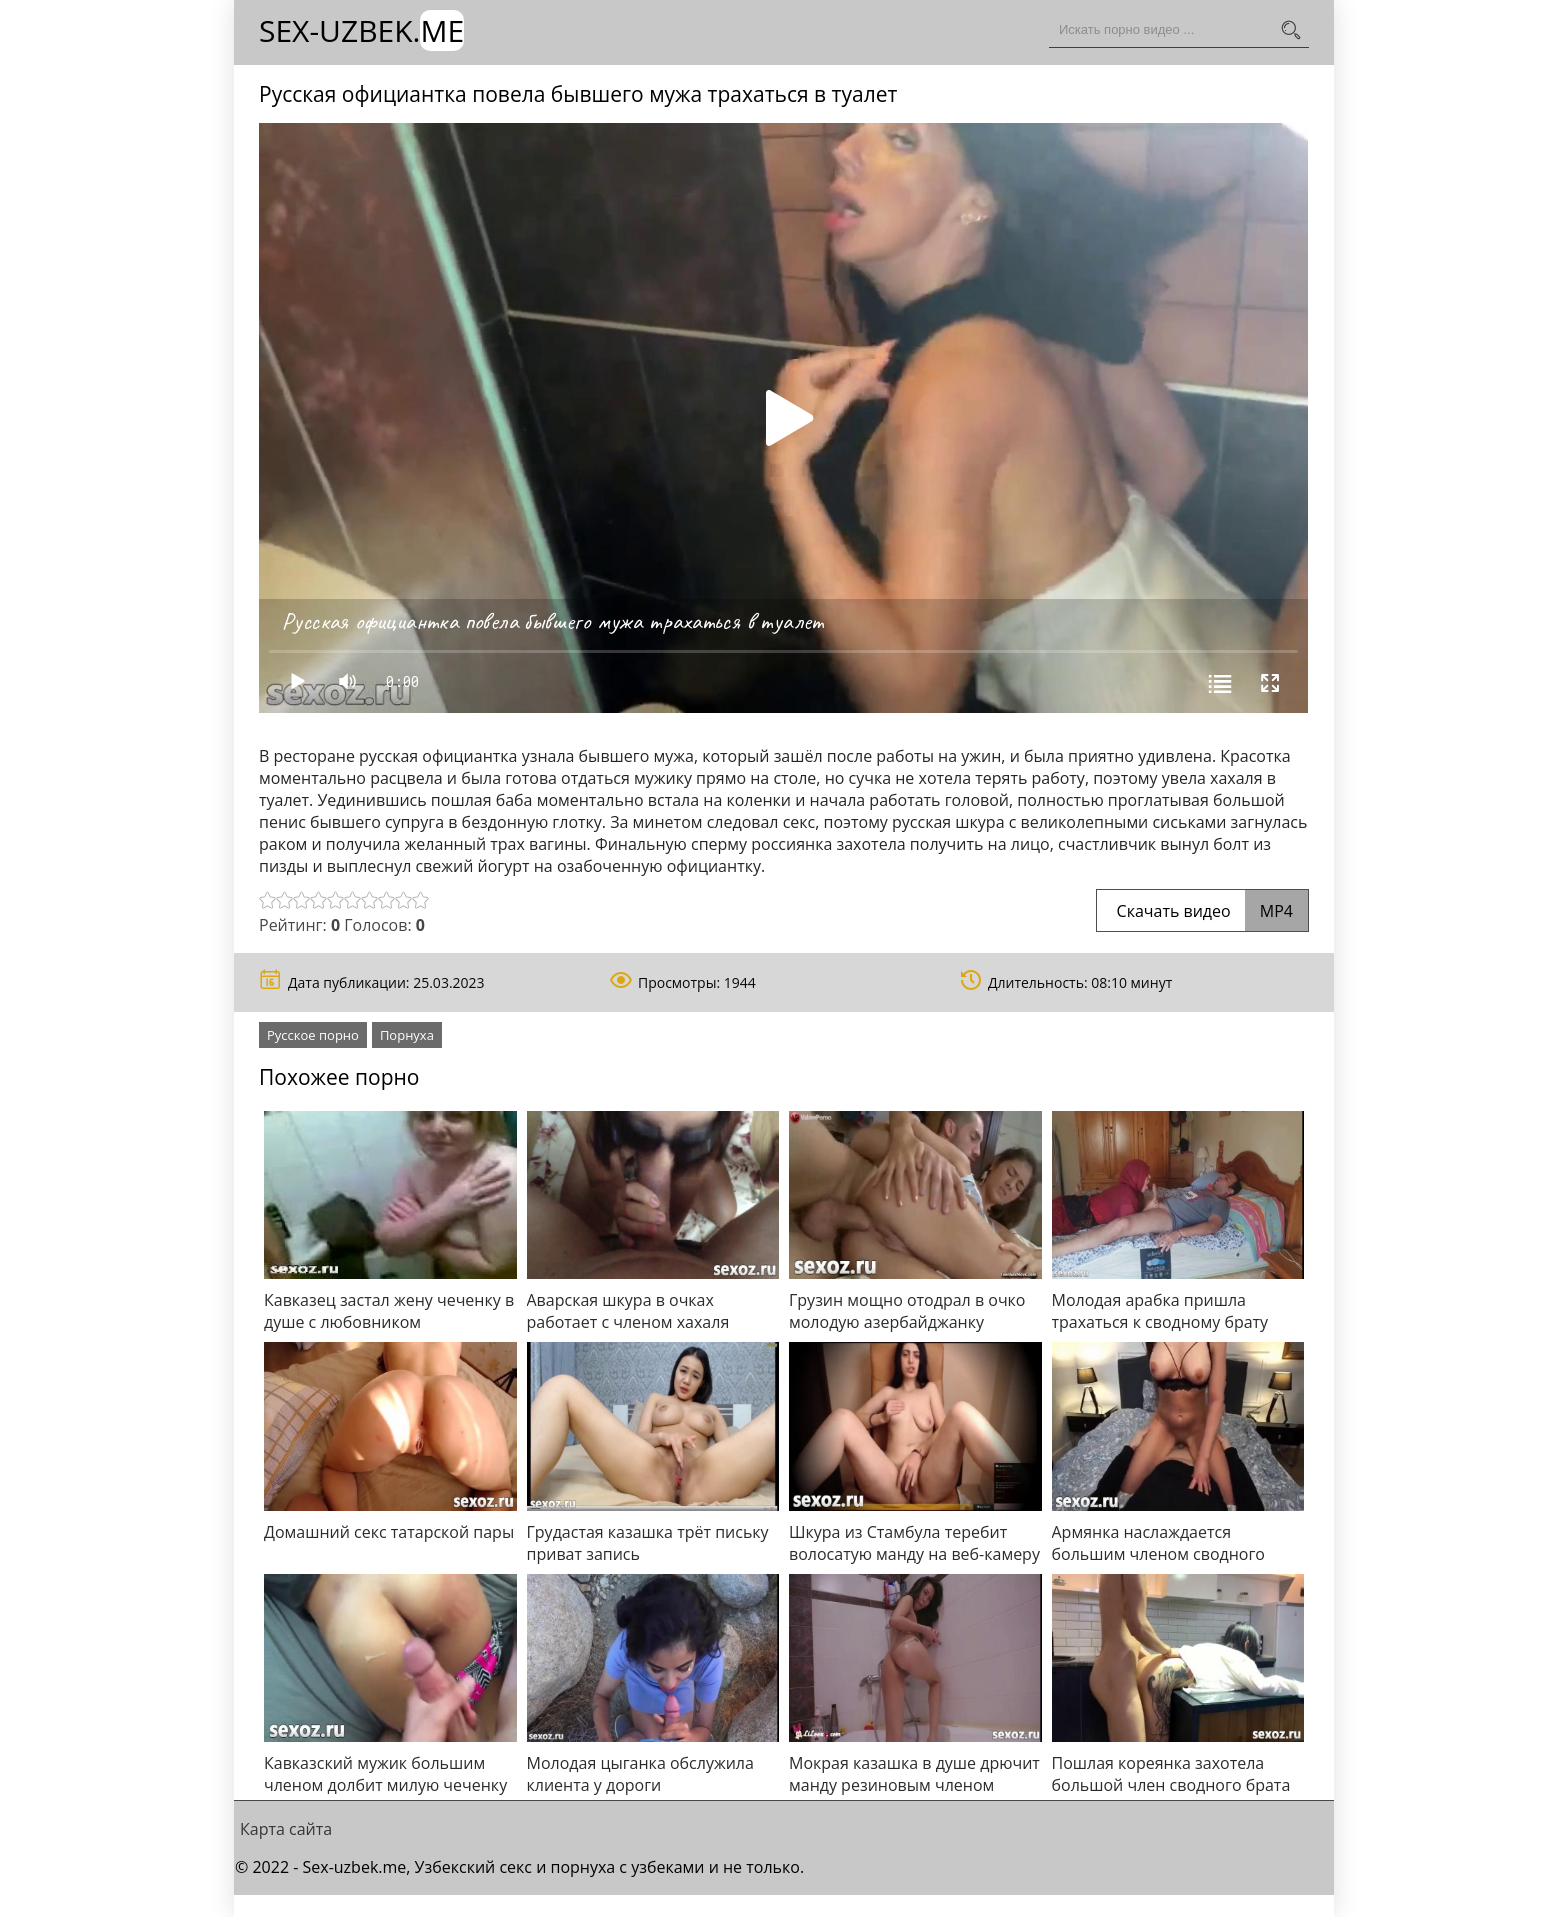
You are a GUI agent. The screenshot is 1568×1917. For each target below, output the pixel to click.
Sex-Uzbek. (361, 30)
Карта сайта (286, 1829)
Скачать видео (1202, 911)
